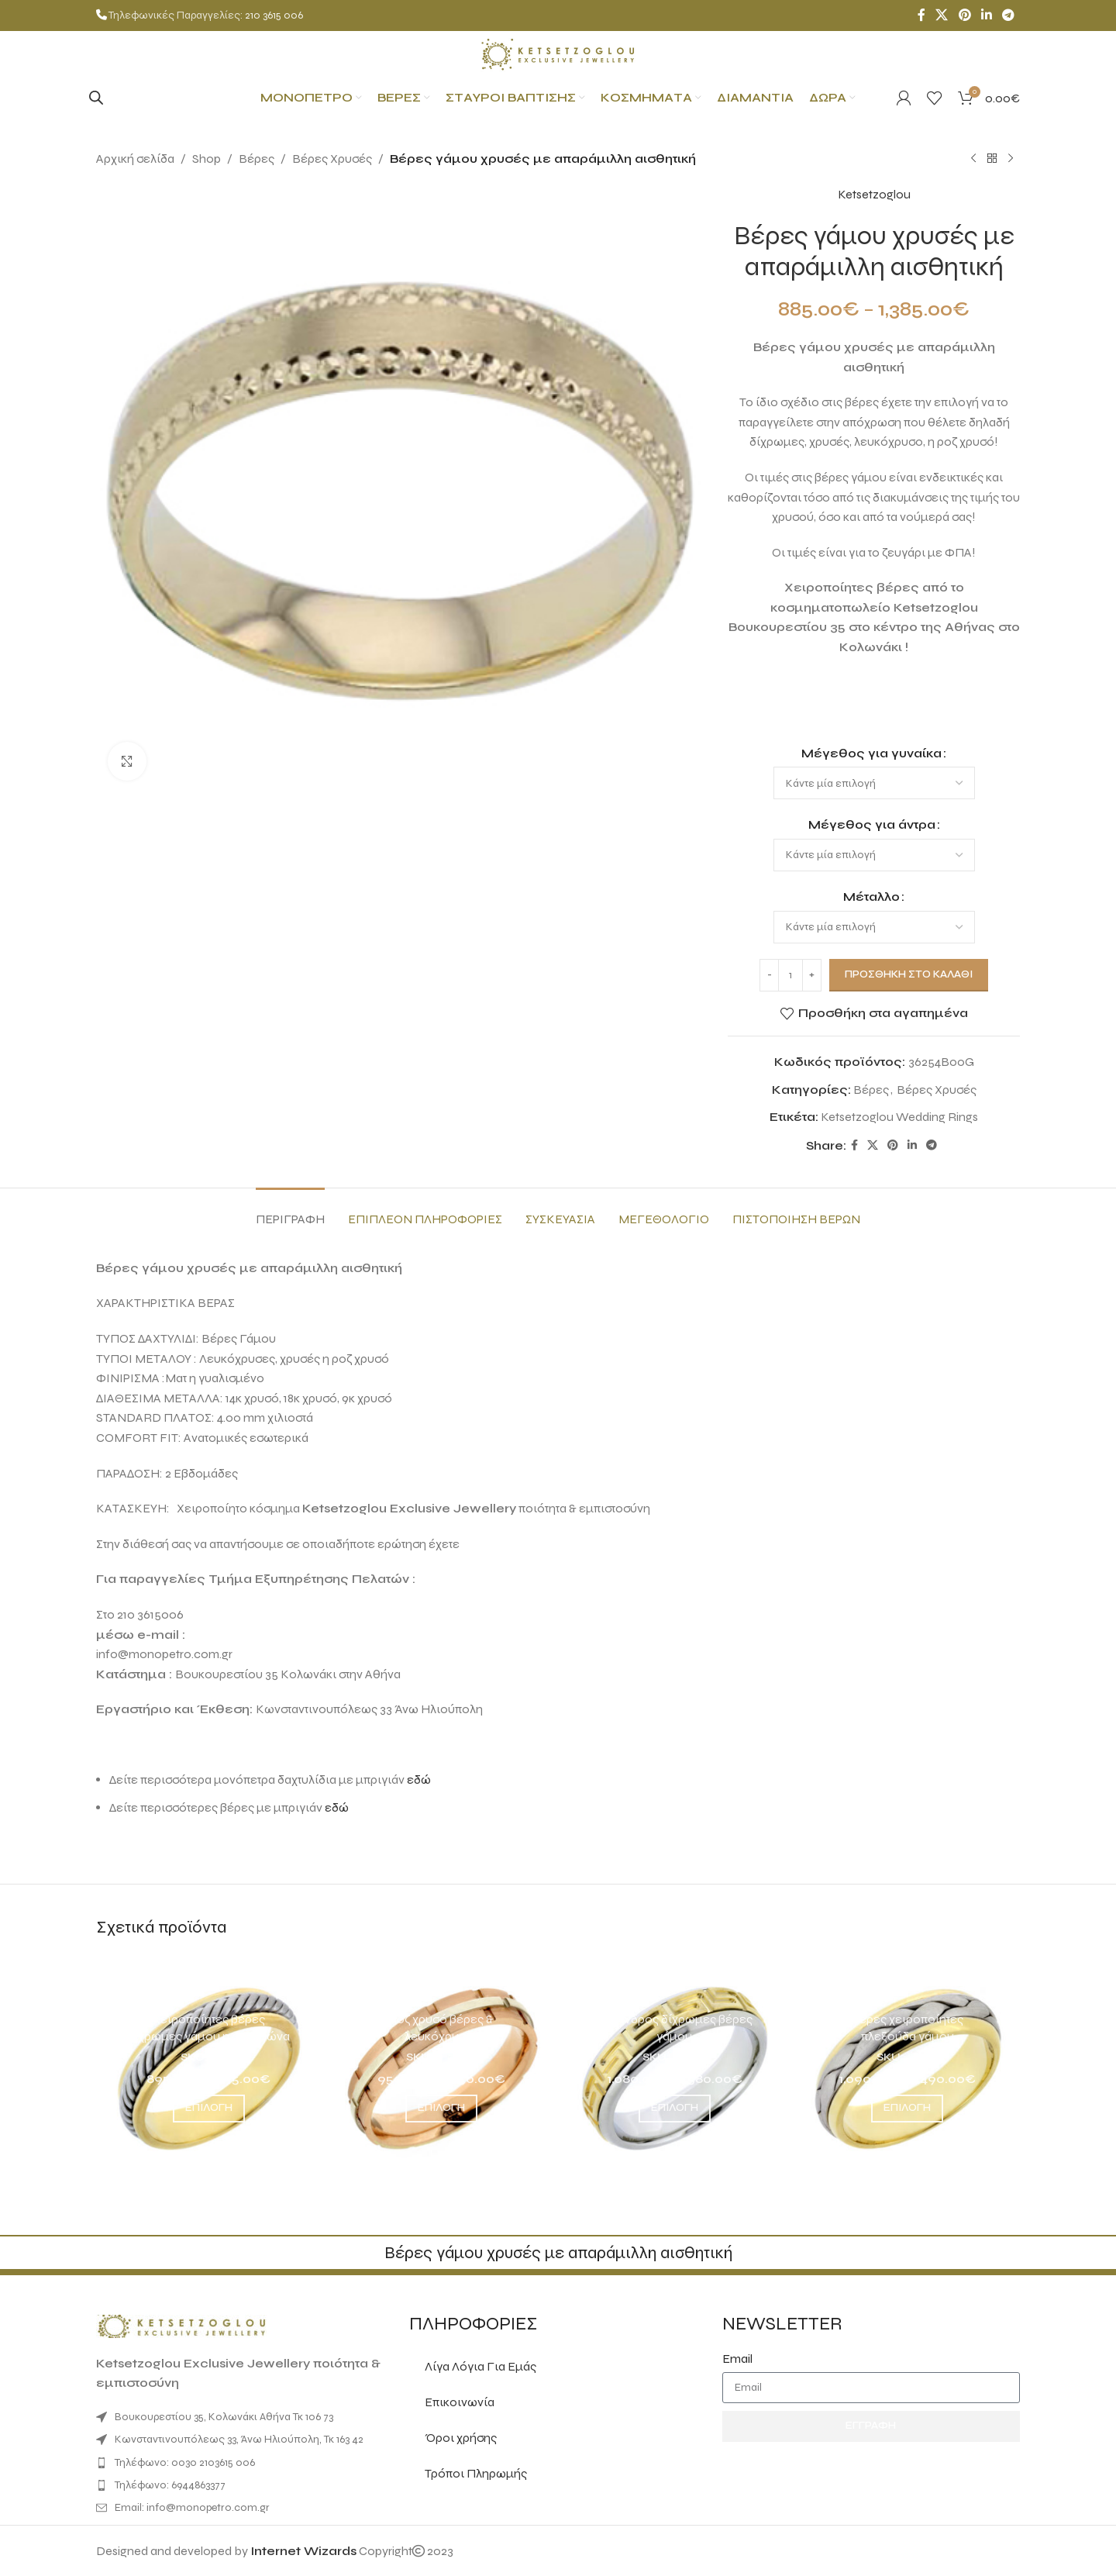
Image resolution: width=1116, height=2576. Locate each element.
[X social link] (942, 15)
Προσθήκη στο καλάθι (909, 973)
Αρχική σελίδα (135, 158)
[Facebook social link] (921, 15)
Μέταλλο (871, 896)
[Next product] (1010, 159)
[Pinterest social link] (964, 15)
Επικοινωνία (459, 2402)
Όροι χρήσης (461, 2437)
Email (737, 2358)
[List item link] (245, 2462)
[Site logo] (558, 53)
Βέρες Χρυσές (332, 158)
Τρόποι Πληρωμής (476, 2473)
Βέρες (256, 158)
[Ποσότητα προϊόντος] (790, 974)
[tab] (290, 1211)
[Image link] (181, 2325)
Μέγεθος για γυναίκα (871, 752)
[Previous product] (973, 159)
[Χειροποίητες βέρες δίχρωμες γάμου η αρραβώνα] (209, 2068)
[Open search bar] (96, 98)
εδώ (419, 1779)
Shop (206, 158)
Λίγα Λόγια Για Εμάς (480, 2366)
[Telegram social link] (1008, 15)
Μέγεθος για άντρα (871, 824)
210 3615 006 (274, 15)
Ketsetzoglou (873, 194)
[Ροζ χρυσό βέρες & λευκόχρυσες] (442, 2068)
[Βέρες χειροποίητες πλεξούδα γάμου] (908, 2068)
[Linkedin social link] (986, 15)
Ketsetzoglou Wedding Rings (899, 1116)
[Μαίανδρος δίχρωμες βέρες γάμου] (674, 2068)
